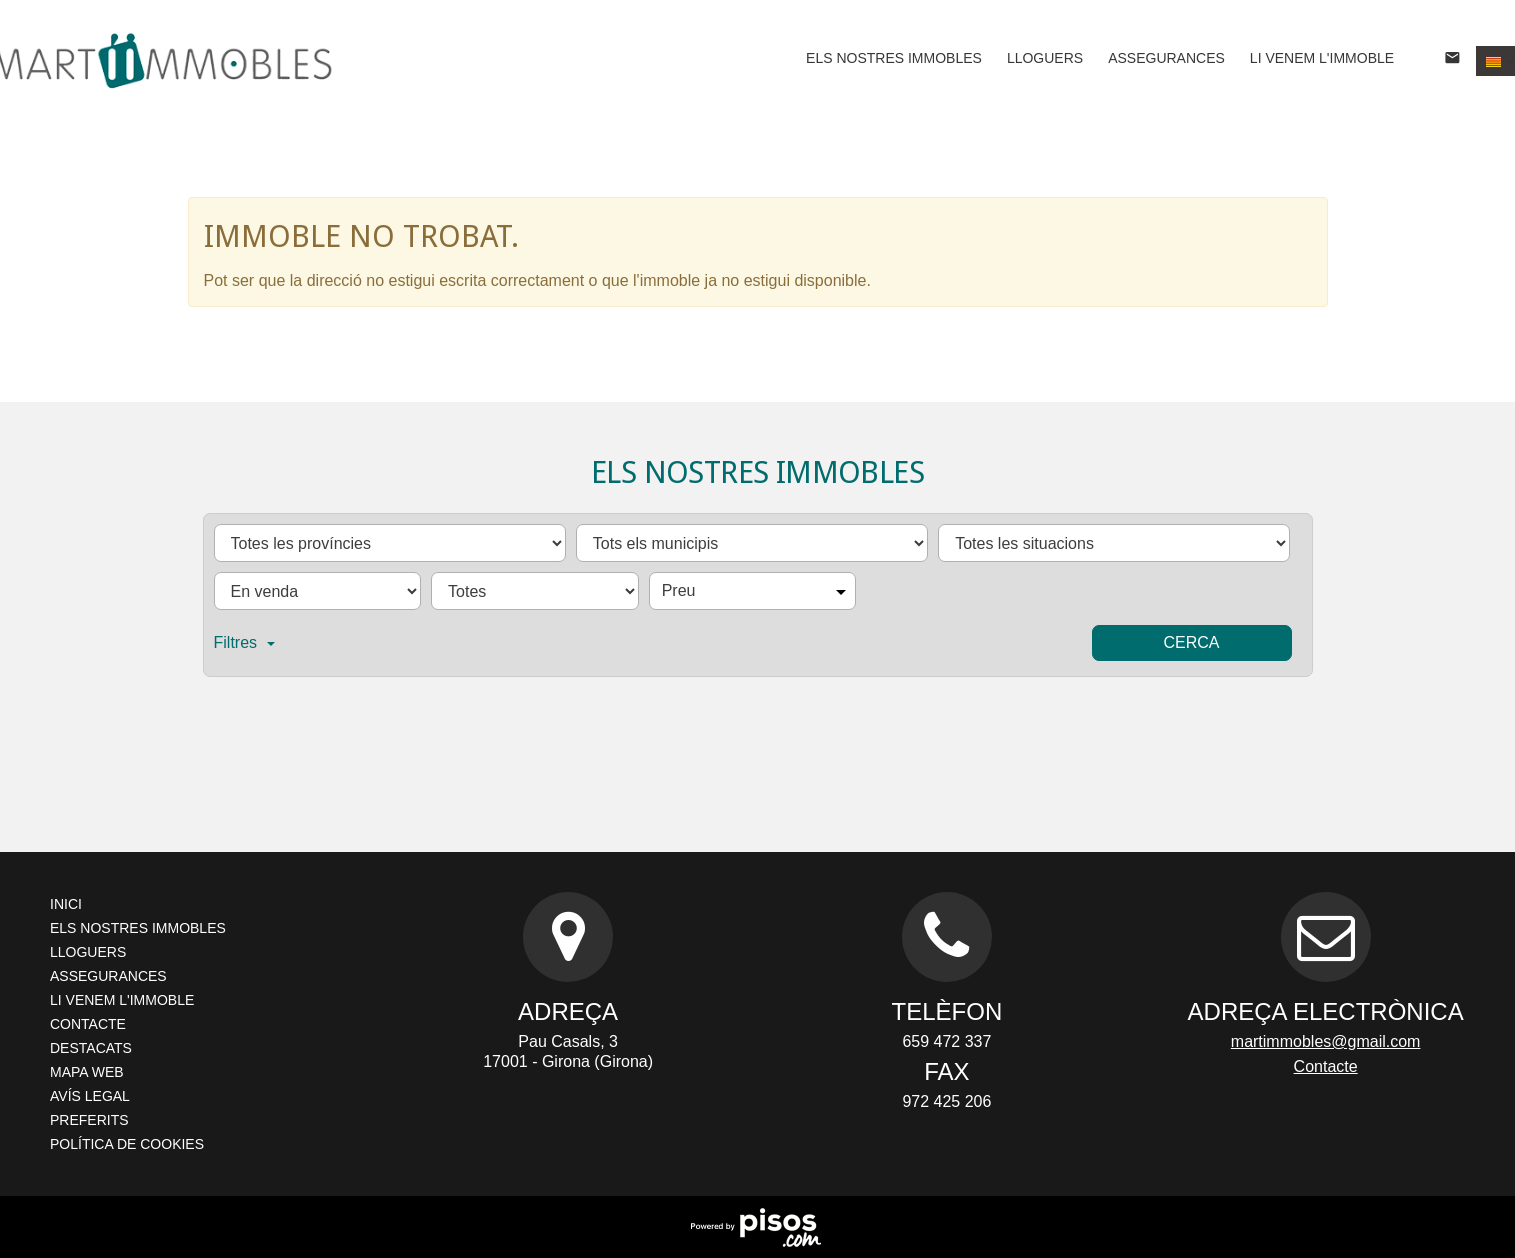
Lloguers (1045, 58)
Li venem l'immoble (1322, 58)
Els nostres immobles (894, 58)
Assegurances (1166, 58)
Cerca (1191, 642)
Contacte (88, 1024)
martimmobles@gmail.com (1326, 1041)
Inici (66, 904)
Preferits (89, 1120)
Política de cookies (127, 1144)
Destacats (91, 1048)
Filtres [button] (245, 642)
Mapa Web (87, 1072)
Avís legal (90, 1096)
